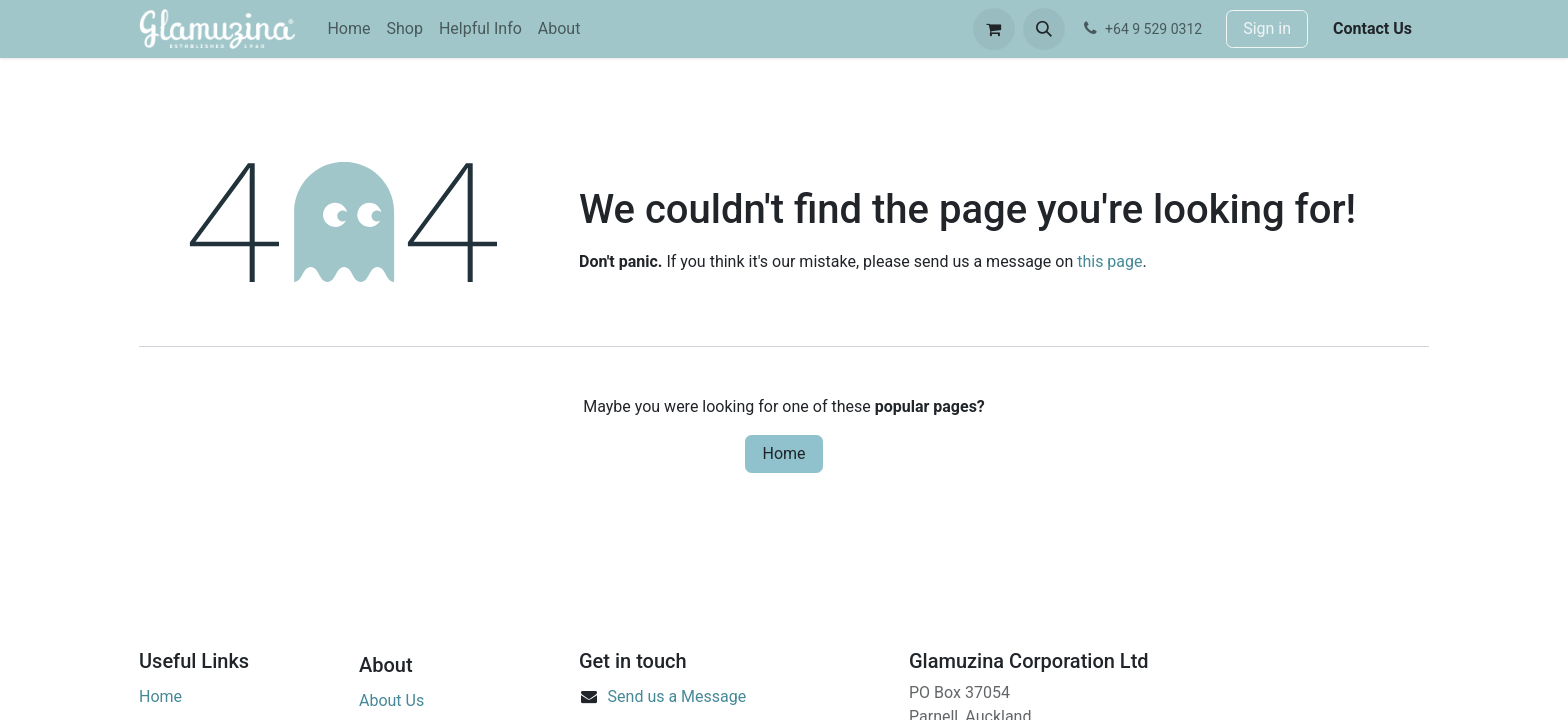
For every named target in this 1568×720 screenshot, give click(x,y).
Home (783, 453)
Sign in (1267, 28)
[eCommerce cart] (994, 29)
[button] (1044, 29)
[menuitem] (348, 29)
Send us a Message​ (677, 696)
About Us (391, 700)
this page (1109, 261)
